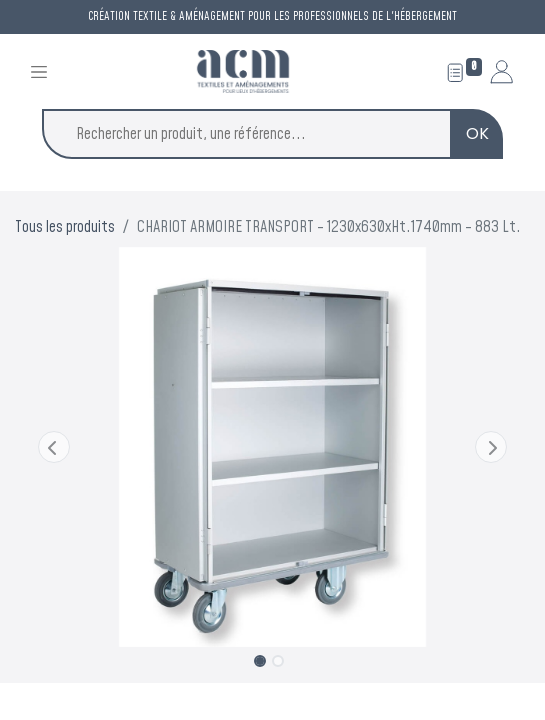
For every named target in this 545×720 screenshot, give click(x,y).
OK (477, 133)
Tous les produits (65, 227)
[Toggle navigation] (39, 71)
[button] (53, 447)
